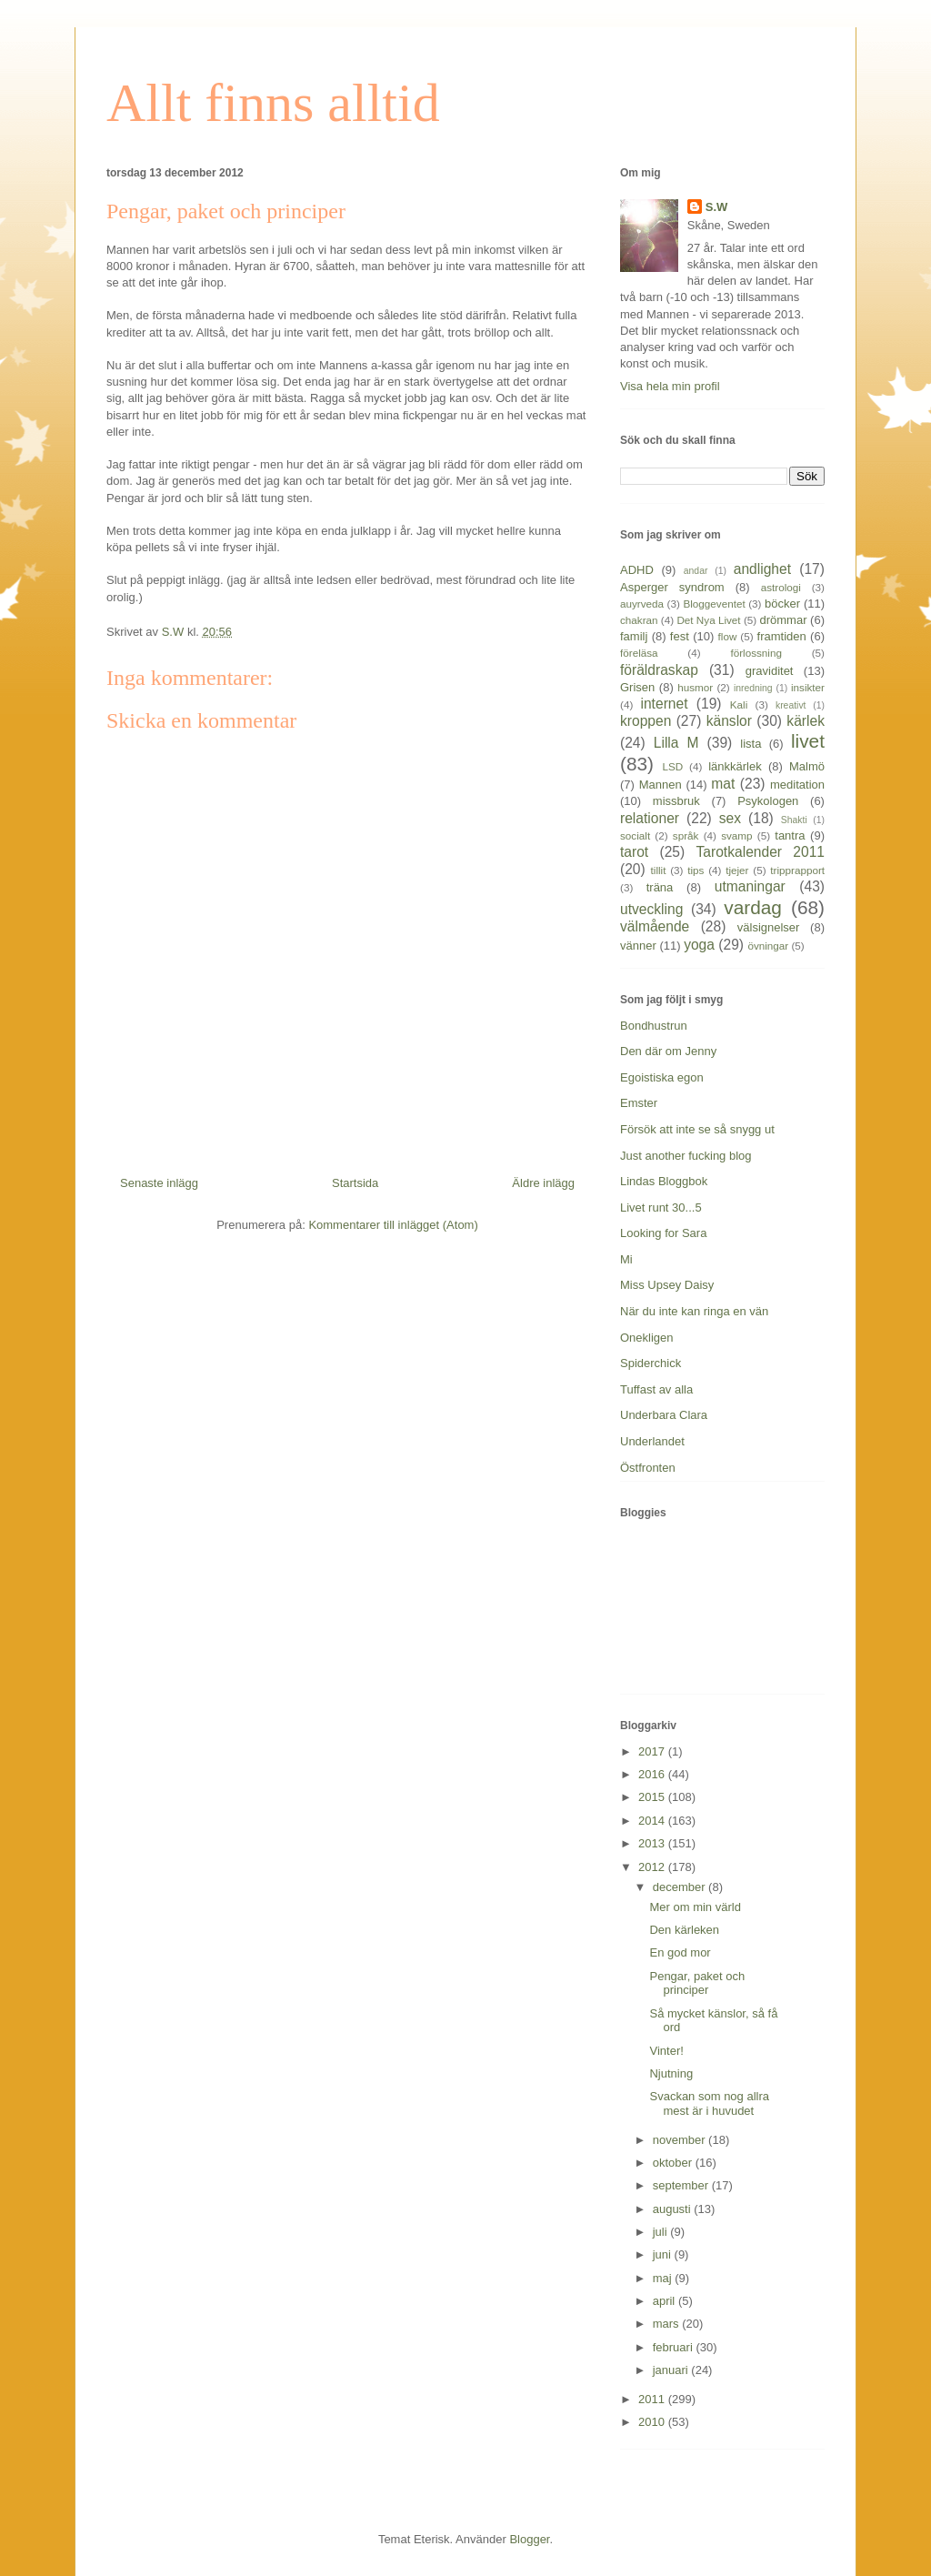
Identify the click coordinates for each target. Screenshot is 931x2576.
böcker (782, 603)
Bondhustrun (653, 1025)
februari (674, 2347)
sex (730, 818)
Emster (638, 1103)
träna (660, 887)
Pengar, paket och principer (697, 1983)
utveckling (651, 909)
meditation (797, 784)
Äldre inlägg (543, 1183)
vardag (753, 907)
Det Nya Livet (708, 620)
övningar (767, 945)
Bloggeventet (714, 603)
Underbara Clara (663, 1415)
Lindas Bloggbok (663, 1181)
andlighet (762, 569)
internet (663, 703)
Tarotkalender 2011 (760, 852)
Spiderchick (650, 1363)
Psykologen (767, 801)
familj (633, 636)
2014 (653, 1820)
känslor (729, 721)
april (665, 2301)
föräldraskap (659, 670)
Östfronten (648, 1467)
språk (686, 835)
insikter (808, 687)
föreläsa (639, 653)
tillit (658, 870)
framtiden (781, 636)
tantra (790, 835)
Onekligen (647, 1337)
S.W (717, 207)
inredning (753, 688)
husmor (695, 687)
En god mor (679, 1952)
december (680, 1887)
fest (679, 636)
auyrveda (642, 603)
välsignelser (768, 927)
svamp (736, 835)
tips (695, 870)
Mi (626, 1259)
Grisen (637, 687)
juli (662, 2232)
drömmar (782, 620)
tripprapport (797, 870)
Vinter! (666, 2051)
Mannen (660, 784)
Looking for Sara (663, 1233)
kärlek (805, 721)
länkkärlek (735, 766)
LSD (672, 766)
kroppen (645, 721)
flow (727, 636)
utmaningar (750, 886)
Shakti (794, 820)
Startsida (355, 1183)
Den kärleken (684, 1930)
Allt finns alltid (273, 103)
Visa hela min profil (670, 386)
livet (808, 740)
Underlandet (652, 1441)
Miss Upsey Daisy (667, 1285)
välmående (654, 926)
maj (664, 2278)
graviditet (770, 671)
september (682, 2185)
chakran (639, 620)
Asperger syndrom (672, 587)
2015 (653, 1797)
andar (696, 571)
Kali (739, 704)
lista (750, 743)
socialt (635, 835)
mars (668, 2323)
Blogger (529, 2539)
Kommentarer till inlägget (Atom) (392, 1225)
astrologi (781, 587)
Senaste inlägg (159, 1183)
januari (672, 2370)
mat (723, 783)
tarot (634, 852)
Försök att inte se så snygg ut (697, 1129)
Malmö (807, 766)
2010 (653, 2422)
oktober (674, 2162)
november (680, 2140)
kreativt (791, 705)
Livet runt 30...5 (661, 1207)
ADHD (637, 570)
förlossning (756, 653)
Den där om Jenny (668, 1051)
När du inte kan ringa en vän (694, 1311)
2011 (653, 2399)
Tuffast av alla (656, 1389)
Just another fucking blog (686, 1155)
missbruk (676, 801)
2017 (653, 1751)
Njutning (671, 2073)
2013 (653, 1843)
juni (664, 2254)
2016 (653, 1774)
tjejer (737, 870)
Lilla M (676, 742)
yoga (699, 944)
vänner (638, 945)
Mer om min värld (694, 1907)
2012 (653, 1867)
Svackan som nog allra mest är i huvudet (709, 2103)
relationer (649, 818)
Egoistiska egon (662, 1077)
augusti (674, 2209)
